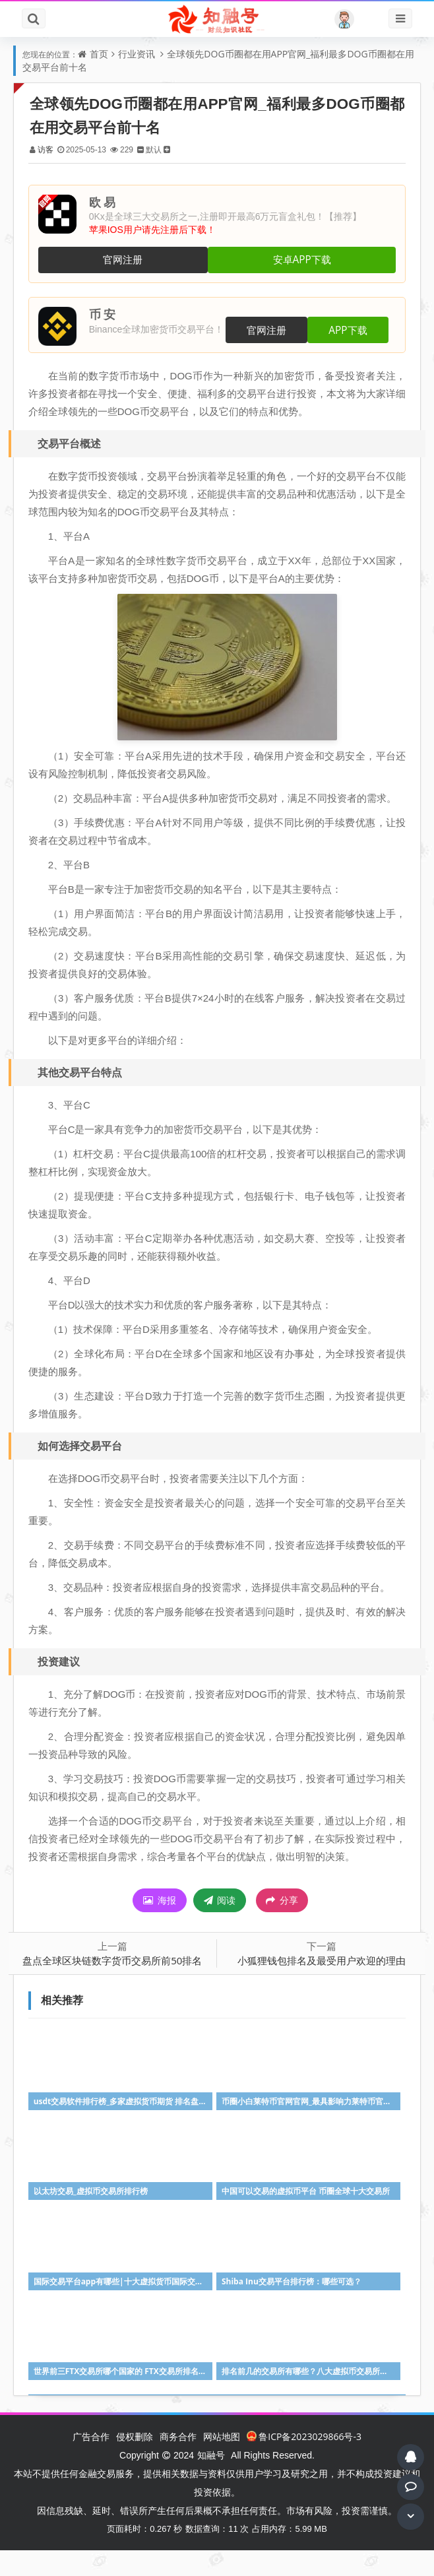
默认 (159, 149)
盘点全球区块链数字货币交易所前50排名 (116, 1987)
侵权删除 (134, 2462)
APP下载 (350, 330)
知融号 (211, 2480)
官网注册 (125, 260)
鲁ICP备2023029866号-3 (304, 2462)
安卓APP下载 (299, 260)
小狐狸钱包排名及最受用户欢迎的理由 (319, 1987)
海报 (159, 1927)
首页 (99, 54)
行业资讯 (136, 54)
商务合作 (178, 2462)
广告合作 (91, 2462)
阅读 (220, 1927)
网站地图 (221, 2462)
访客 (51, 149)
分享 (282, 1927)
